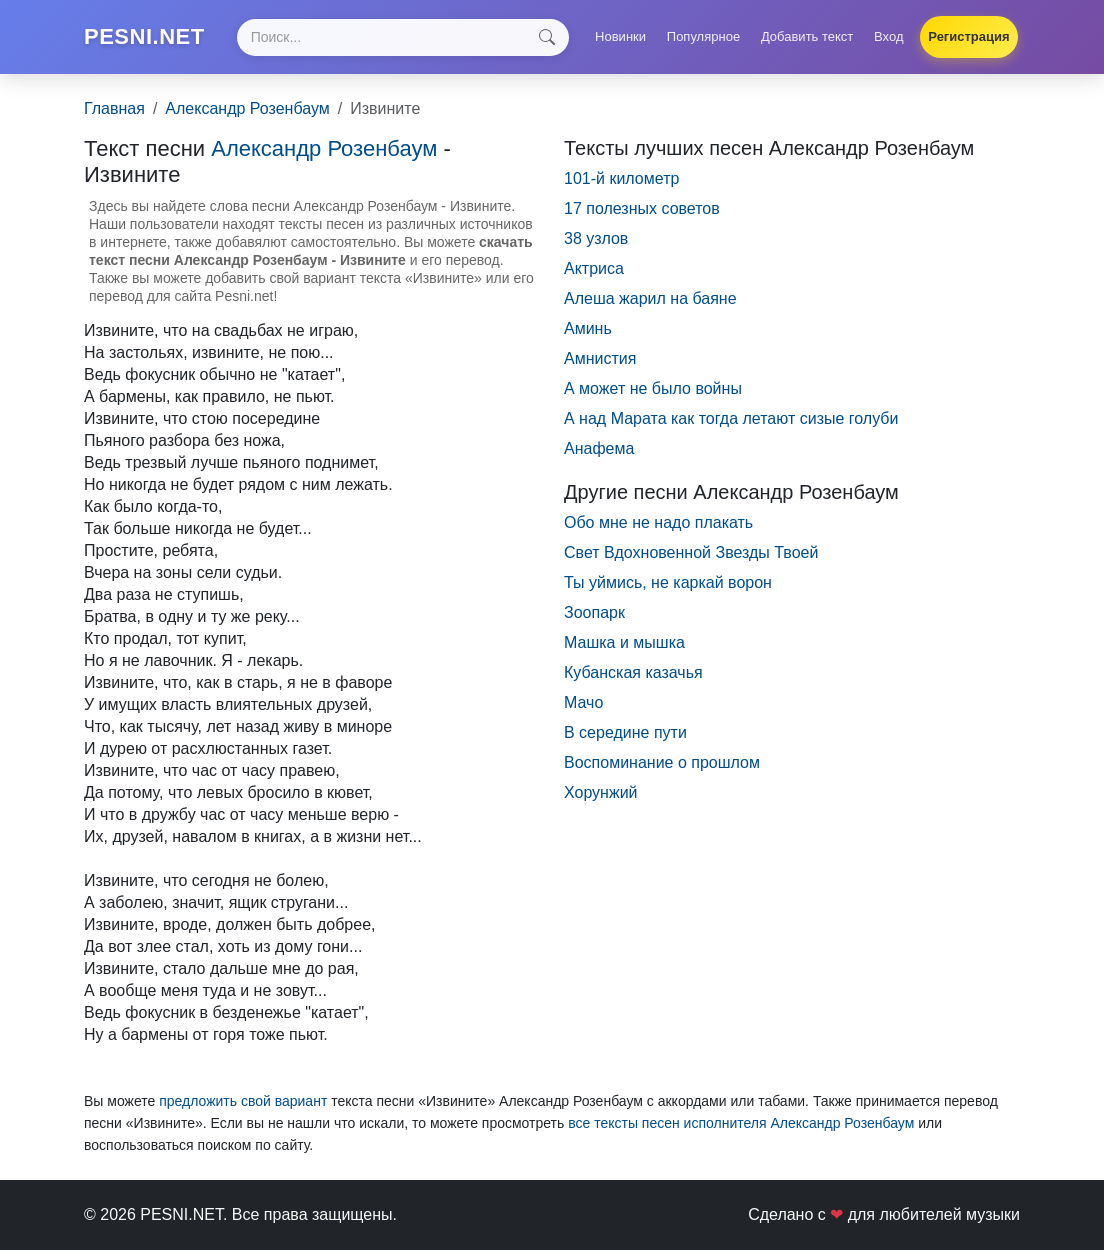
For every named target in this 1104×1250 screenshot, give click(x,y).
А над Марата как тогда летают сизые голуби (731, 418)
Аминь (588, 328)
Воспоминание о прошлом (662, 762)
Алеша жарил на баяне (650, 298)
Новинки (620, 36)
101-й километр (621, 178)
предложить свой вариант (243, 1101)
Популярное (703, 36)
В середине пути (625, 732)
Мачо (583, 702)
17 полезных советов (642, 208)
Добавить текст (807, 36)
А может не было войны (653, 388)
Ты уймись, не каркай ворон (668, 582)
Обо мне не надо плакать (658, 522)
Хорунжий (601, 792)
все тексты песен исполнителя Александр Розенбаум (741, 1123)
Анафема (599, 448)
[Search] (403, 37)
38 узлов (596, 238)
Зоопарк (594, 612)
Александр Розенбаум (247, 108)
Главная (114, 108)
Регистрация (968, 36)
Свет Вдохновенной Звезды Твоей (691, 552)
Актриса (594, 268)
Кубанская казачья (633, 672)
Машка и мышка (624, 642)
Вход (888, 36)
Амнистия (600, 358)
